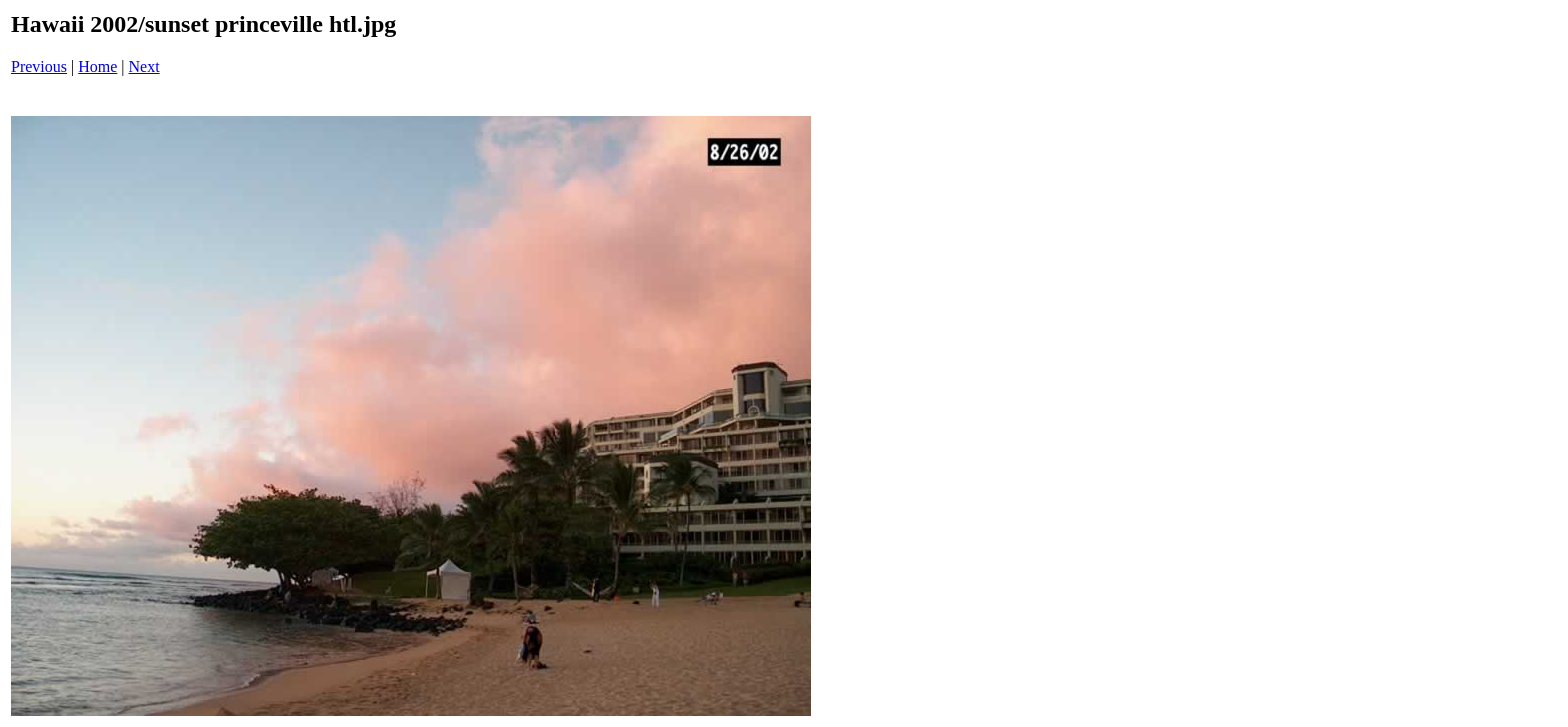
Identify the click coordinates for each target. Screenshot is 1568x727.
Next (144, 66)
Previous (39, 66)
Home (97, 66)
